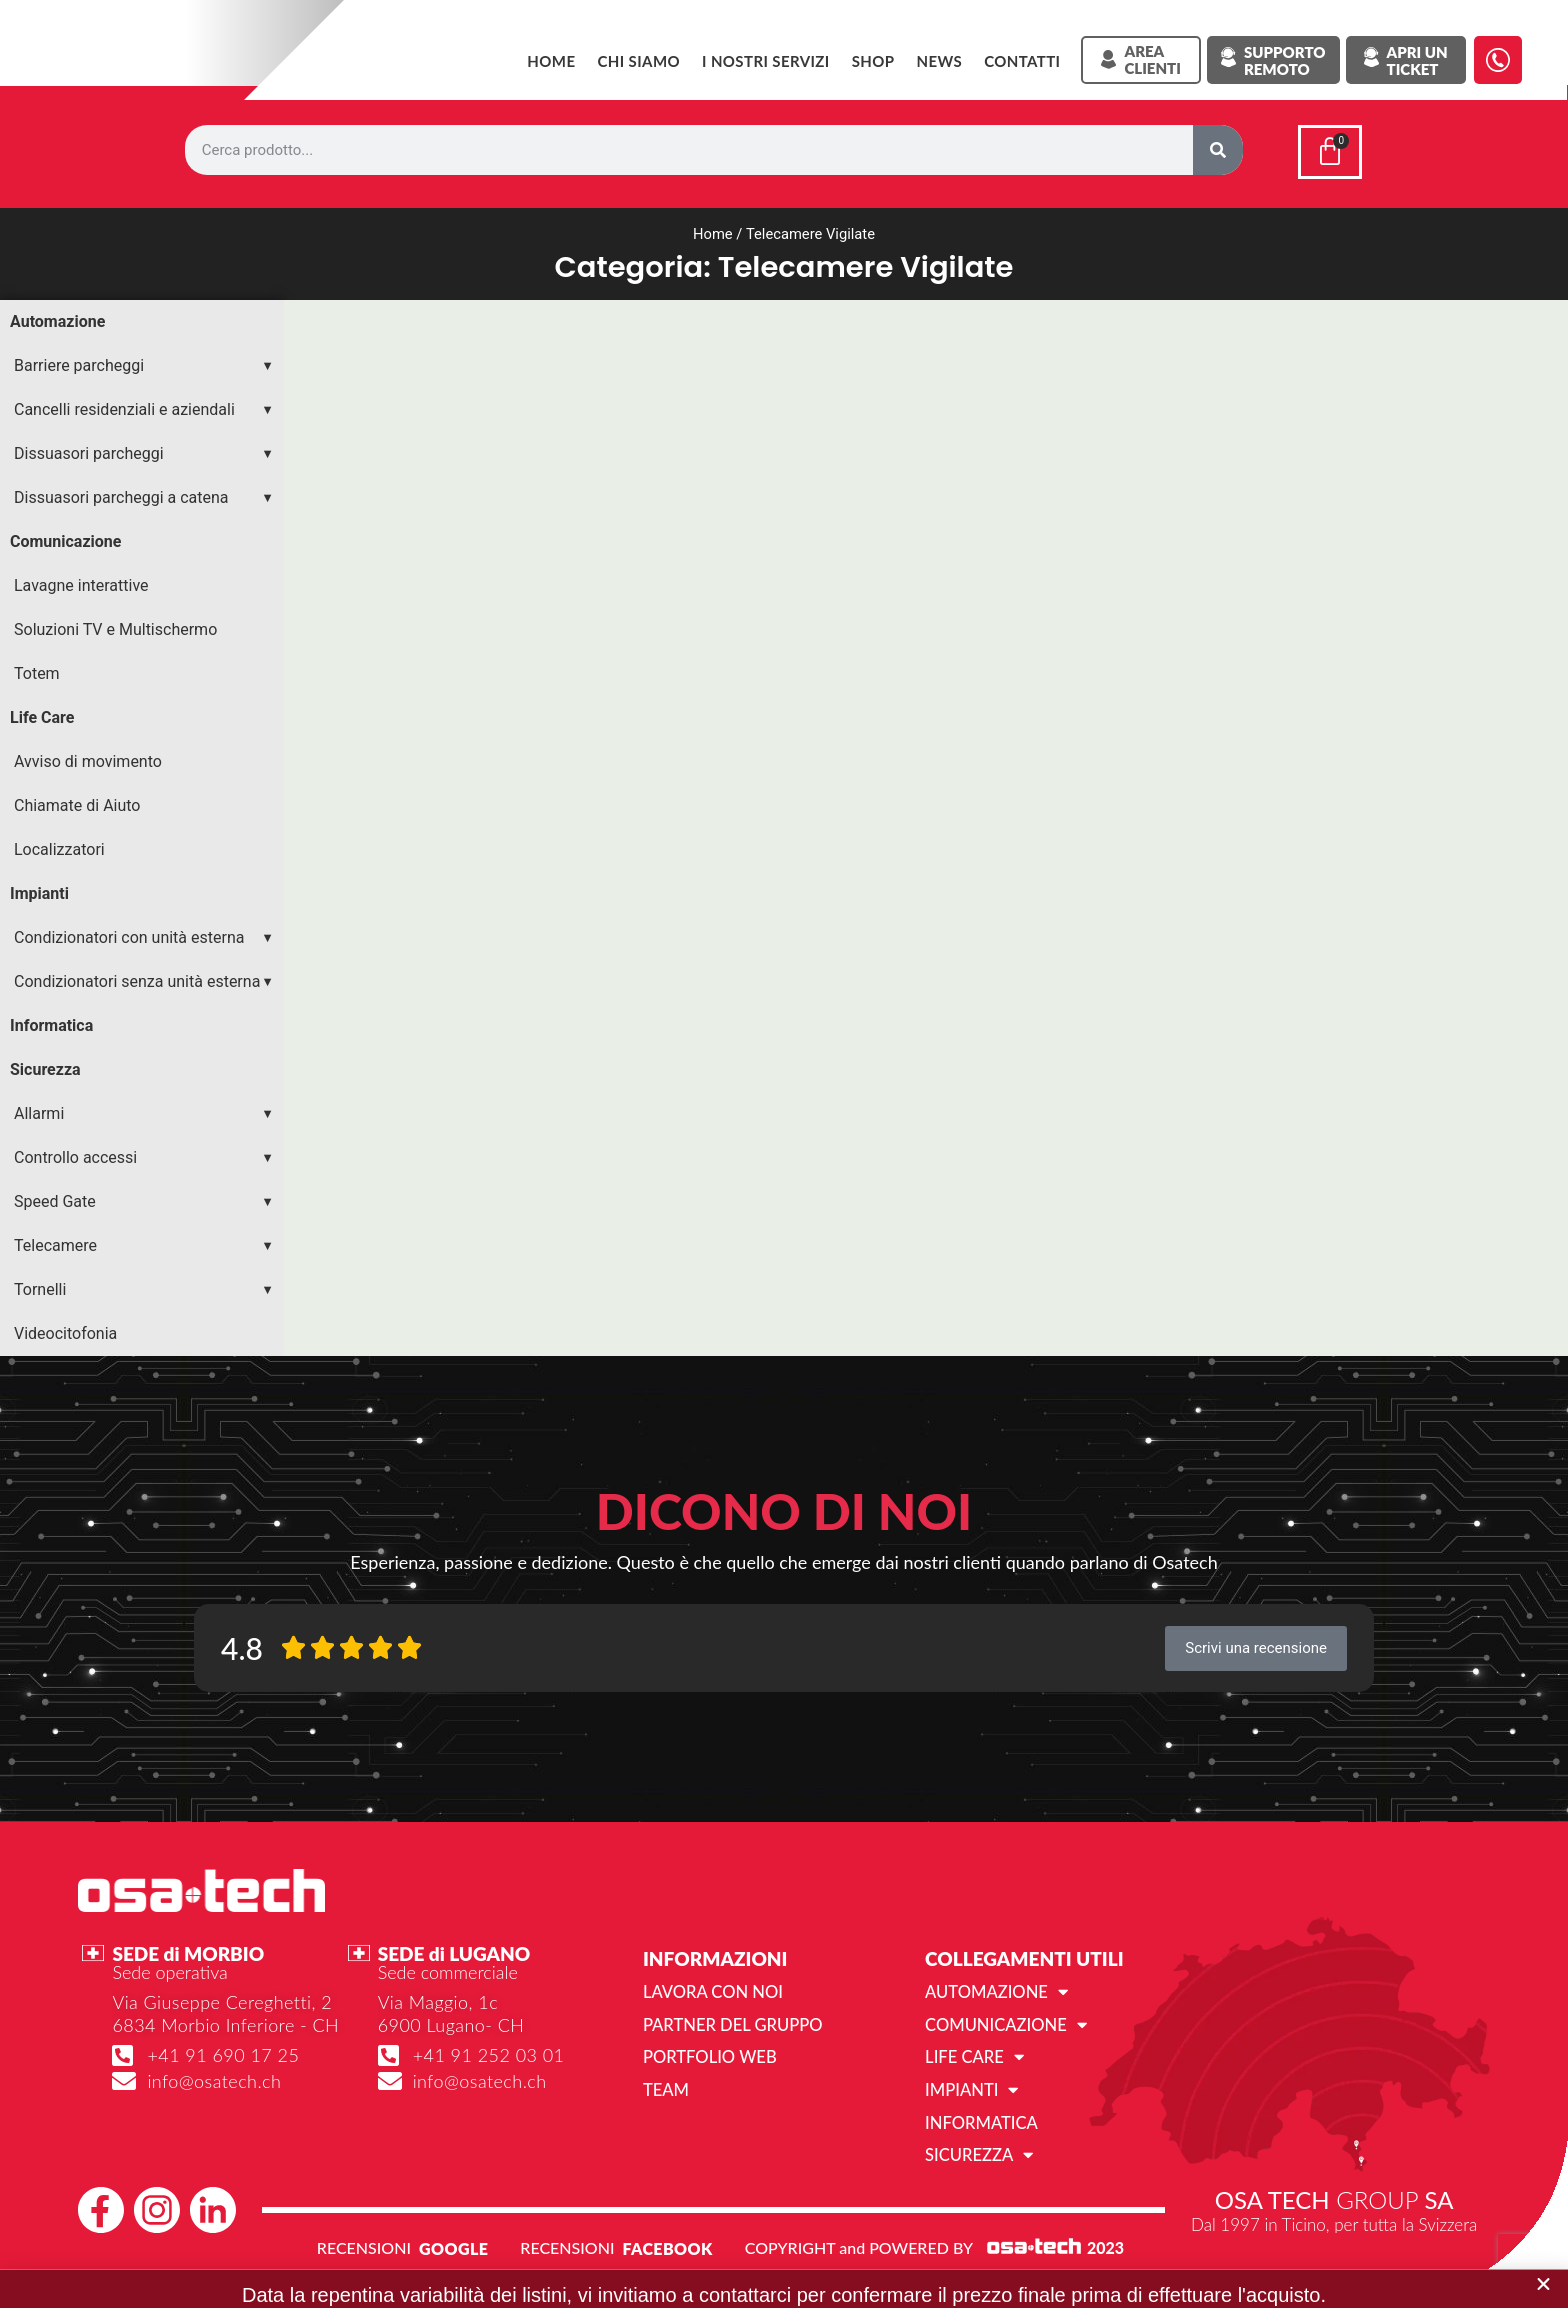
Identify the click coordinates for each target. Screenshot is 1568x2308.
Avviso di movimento (88, 757)
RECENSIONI (364, 2240)
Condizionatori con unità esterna (129, 933)
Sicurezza (45, 1065)
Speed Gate (55, 1197)
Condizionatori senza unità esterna (137, 977)
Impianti (39, 889)
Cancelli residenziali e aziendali (124, 405)
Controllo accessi (75, 1153)
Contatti (1022, 61)
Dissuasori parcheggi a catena (121, 493)
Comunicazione (65, 537)
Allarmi (39, 1109)
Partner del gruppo (730, 2019)
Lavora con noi (710, 1987)
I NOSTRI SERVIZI (766, 61)
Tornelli (40, 1285)
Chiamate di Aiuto (77, 801)
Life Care (42, 713)
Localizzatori (59, 845)
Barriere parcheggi (79, 361)
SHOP (873, 61)
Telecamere (55, 1241)
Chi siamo (638, 61)
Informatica (51, 1021)
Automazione (57, 317)
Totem (37, 669)
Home (551, 61)
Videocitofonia (65, 1329)
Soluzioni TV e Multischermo (115, 625)
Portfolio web (707, 2051)
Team (665, 2083)
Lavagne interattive (81, 581)
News (939, 61)
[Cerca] (1218, 150)
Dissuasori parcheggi (89, 449)
